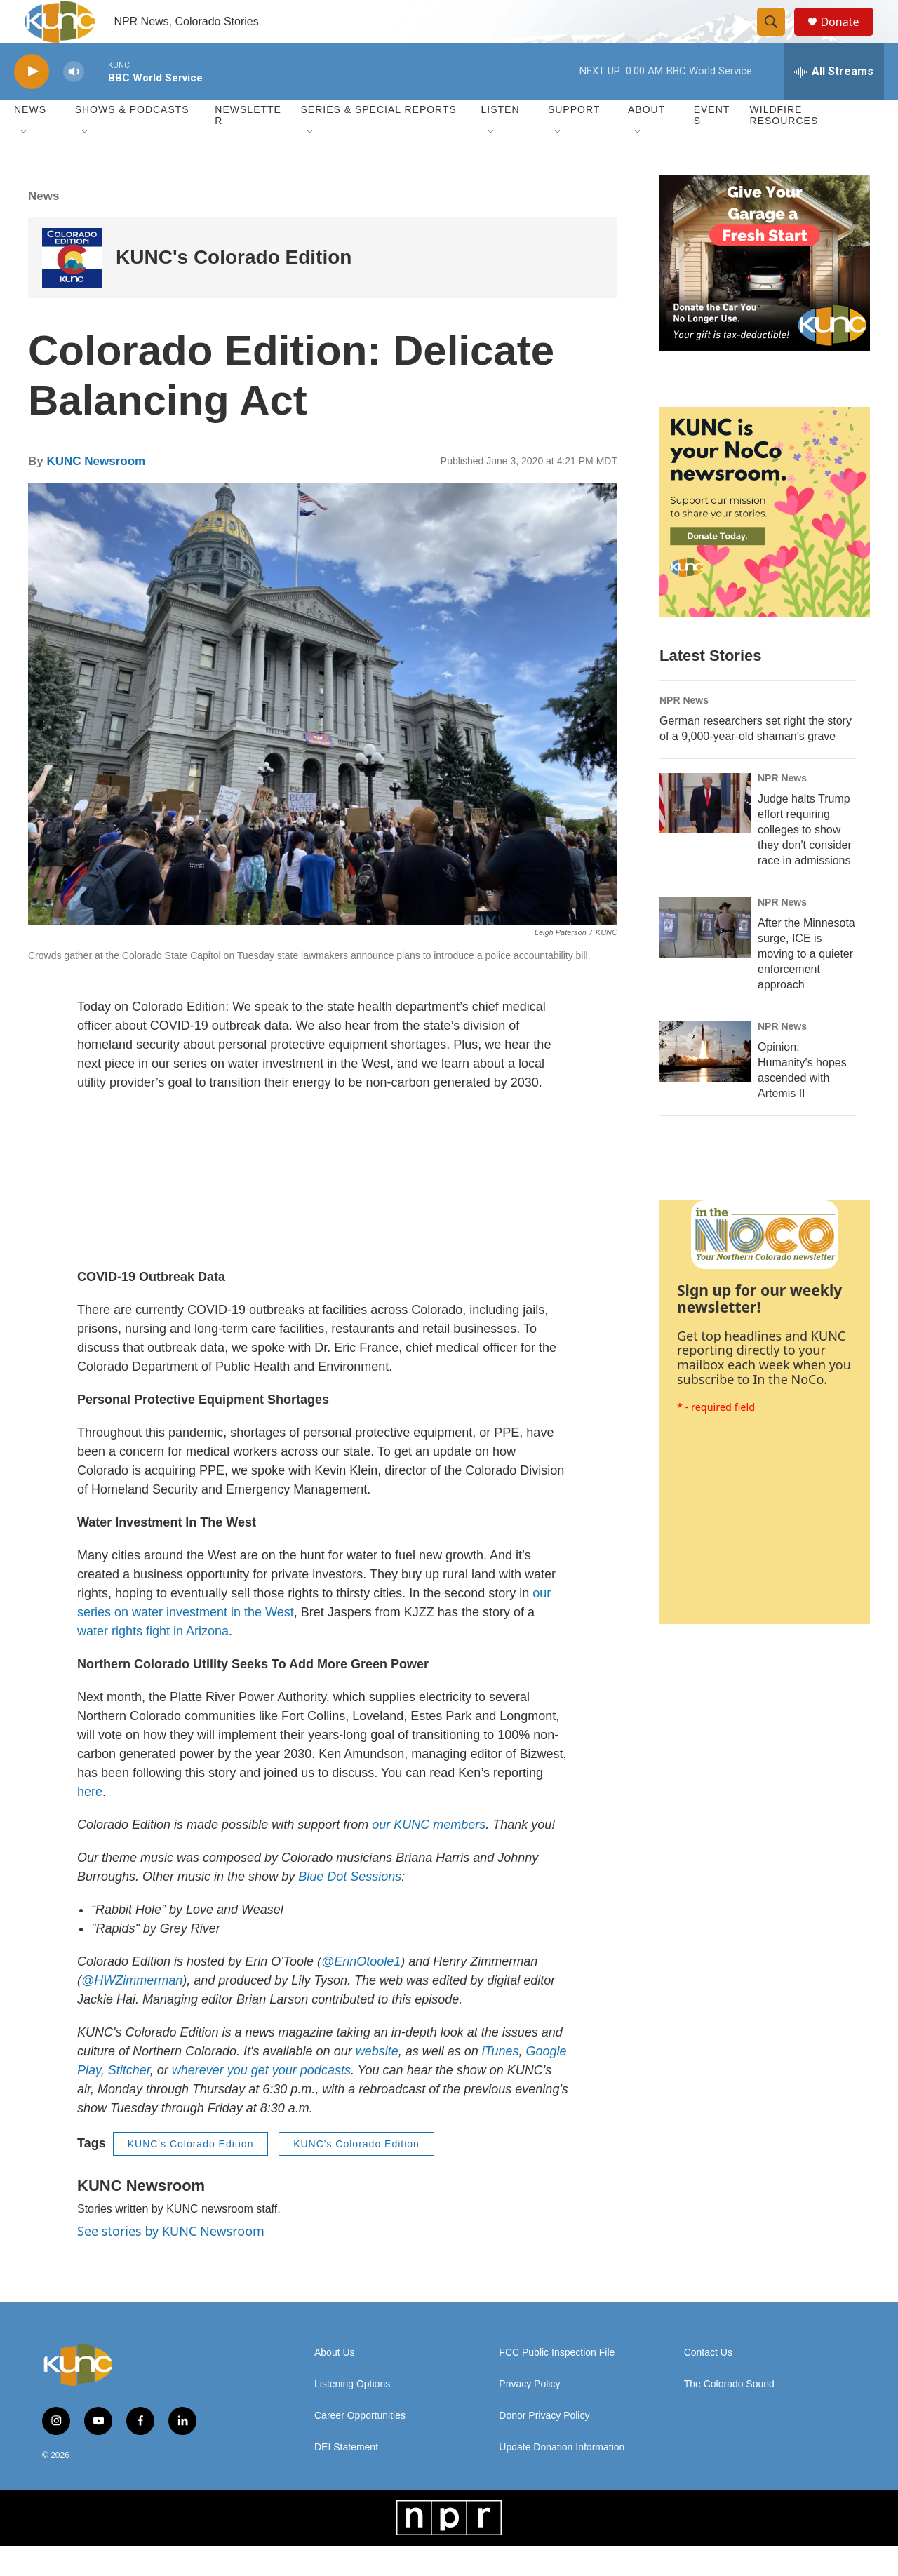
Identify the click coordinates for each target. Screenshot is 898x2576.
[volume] (74, 102)
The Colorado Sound (729, 2414)
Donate (848, 36)
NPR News (684, 730)
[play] (31, 102)
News (43, 226)
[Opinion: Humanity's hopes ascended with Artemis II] (705, 1082)
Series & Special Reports (378, 140)
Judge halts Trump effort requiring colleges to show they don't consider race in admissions (805, 860)
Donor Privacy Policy (544, 2446)
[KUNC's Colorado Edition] (72, 288)
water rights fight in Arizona (153, 1661)
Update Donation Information (561, 2477)
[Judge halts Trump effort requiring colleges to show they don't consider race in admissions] (705, 833)
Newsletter (248, 146)
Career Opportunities (360, 2446)
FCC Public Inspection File (557, 2382)
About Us (334, 2382)
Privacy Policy (529, 2414)
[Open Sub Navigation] (24, 162)
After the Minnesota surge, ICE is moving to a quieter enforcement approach (806, 984)
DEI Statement (346, 2477)
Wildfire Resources (784, 146)
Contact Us (708, 2382)
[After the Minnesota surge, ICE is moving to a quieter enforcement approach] (705, 957)
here (89, 1822)
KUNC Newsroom (95, 492)
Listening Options (352, 2414)
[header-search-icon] (777, 37)
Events (712, 146)
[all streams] (834, 102)
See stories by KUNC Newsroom (170, 2261)
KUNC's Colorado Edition (233, 288)
